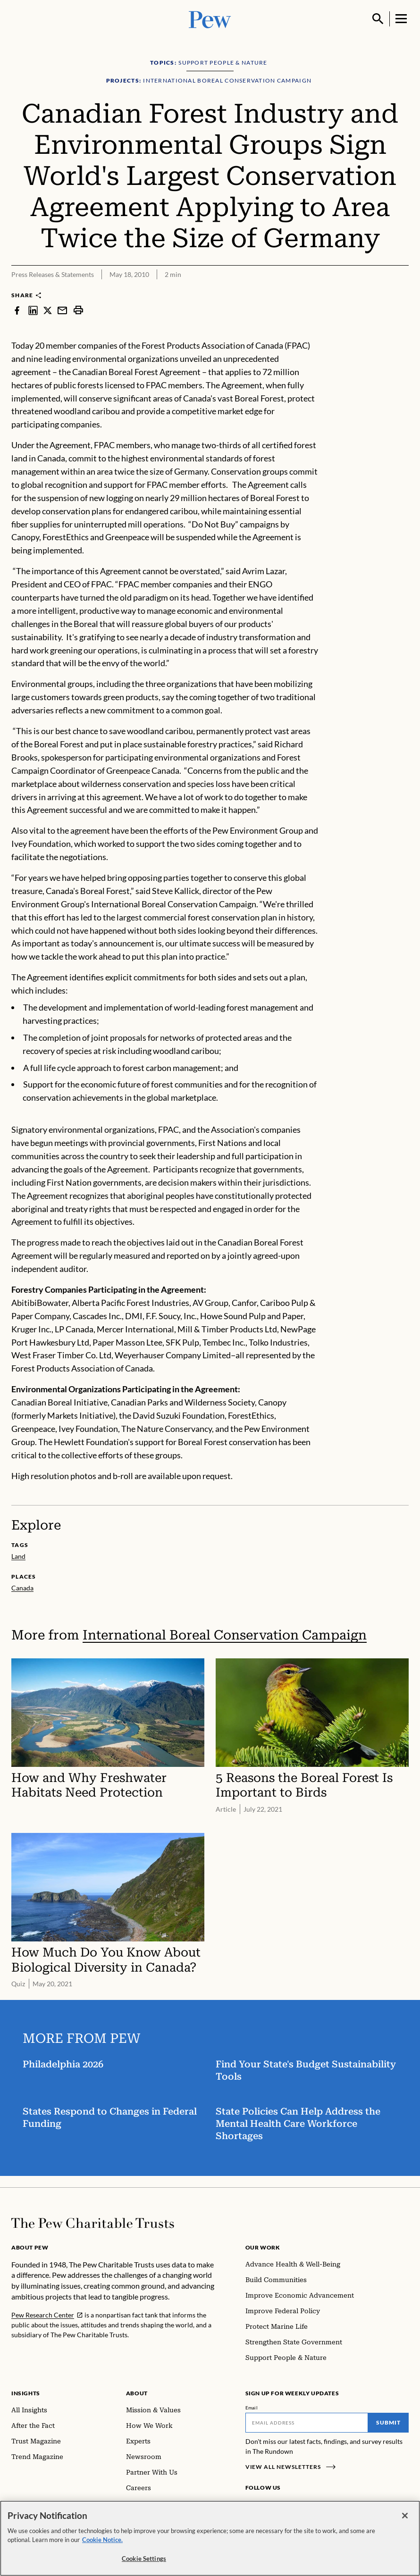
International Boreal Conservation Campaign (225, 1635)
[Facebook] (251, 2505)
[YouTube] (308, 2505)
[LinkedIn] (281, 2505)
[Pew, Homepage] (210, 18)
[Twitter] (295, 2505)
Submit (388, 2422)
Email (251, 2407)
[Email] (307, 2423)
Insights (25, 2393)
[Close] (405, 2523)
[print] (78, 310)
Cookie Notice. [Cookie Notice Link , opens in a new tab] (102, 2548)
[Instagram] (266, 2505)
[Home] (92, 2223)
